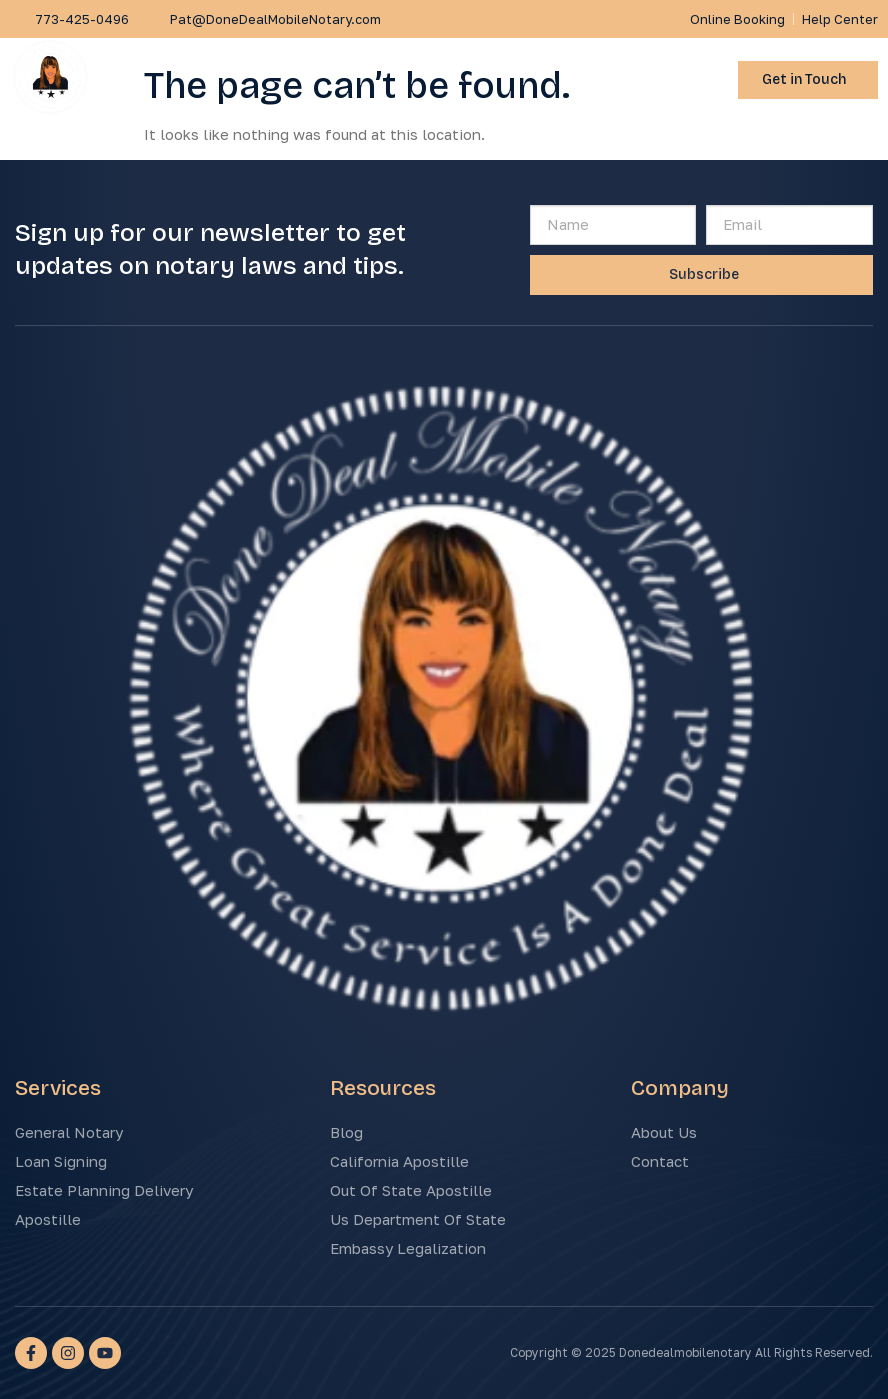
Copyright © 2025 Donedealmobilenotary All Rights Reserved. (691, 1352)
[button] (697, 80)
